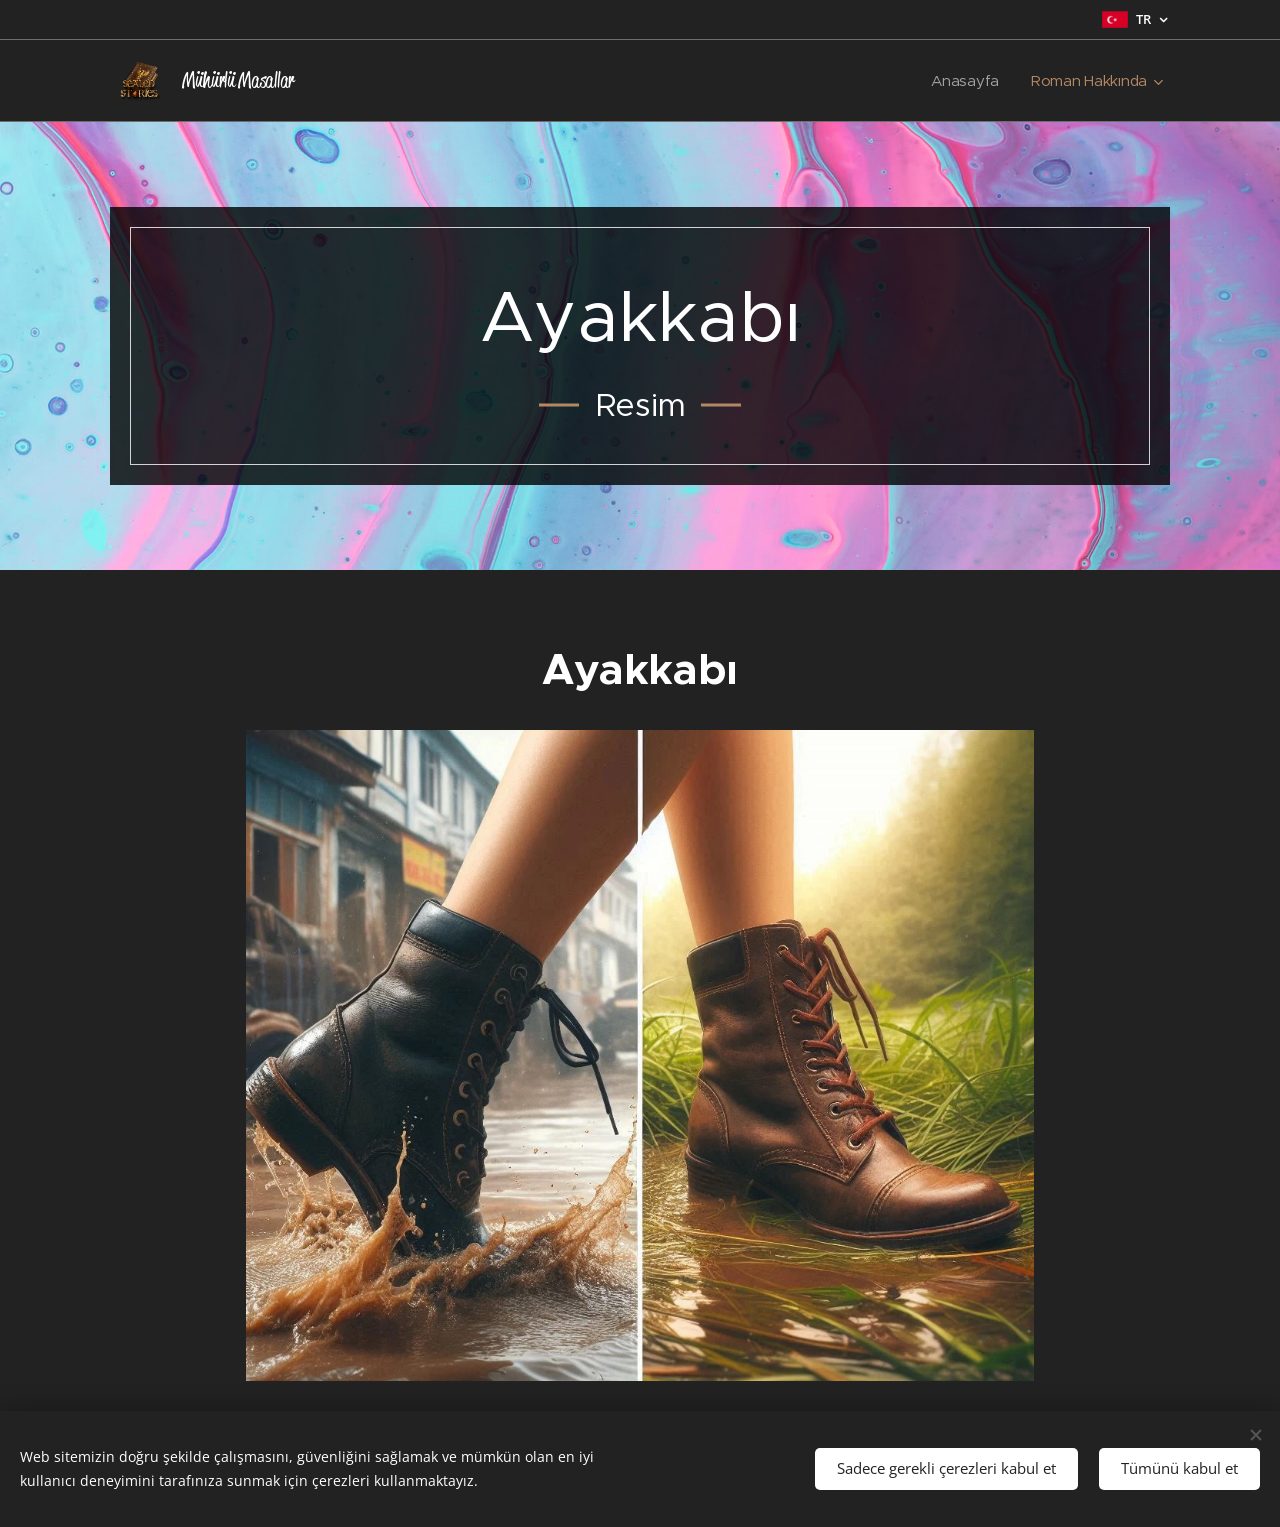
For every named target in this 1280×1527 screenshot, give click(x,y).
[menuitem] (965, 81)
